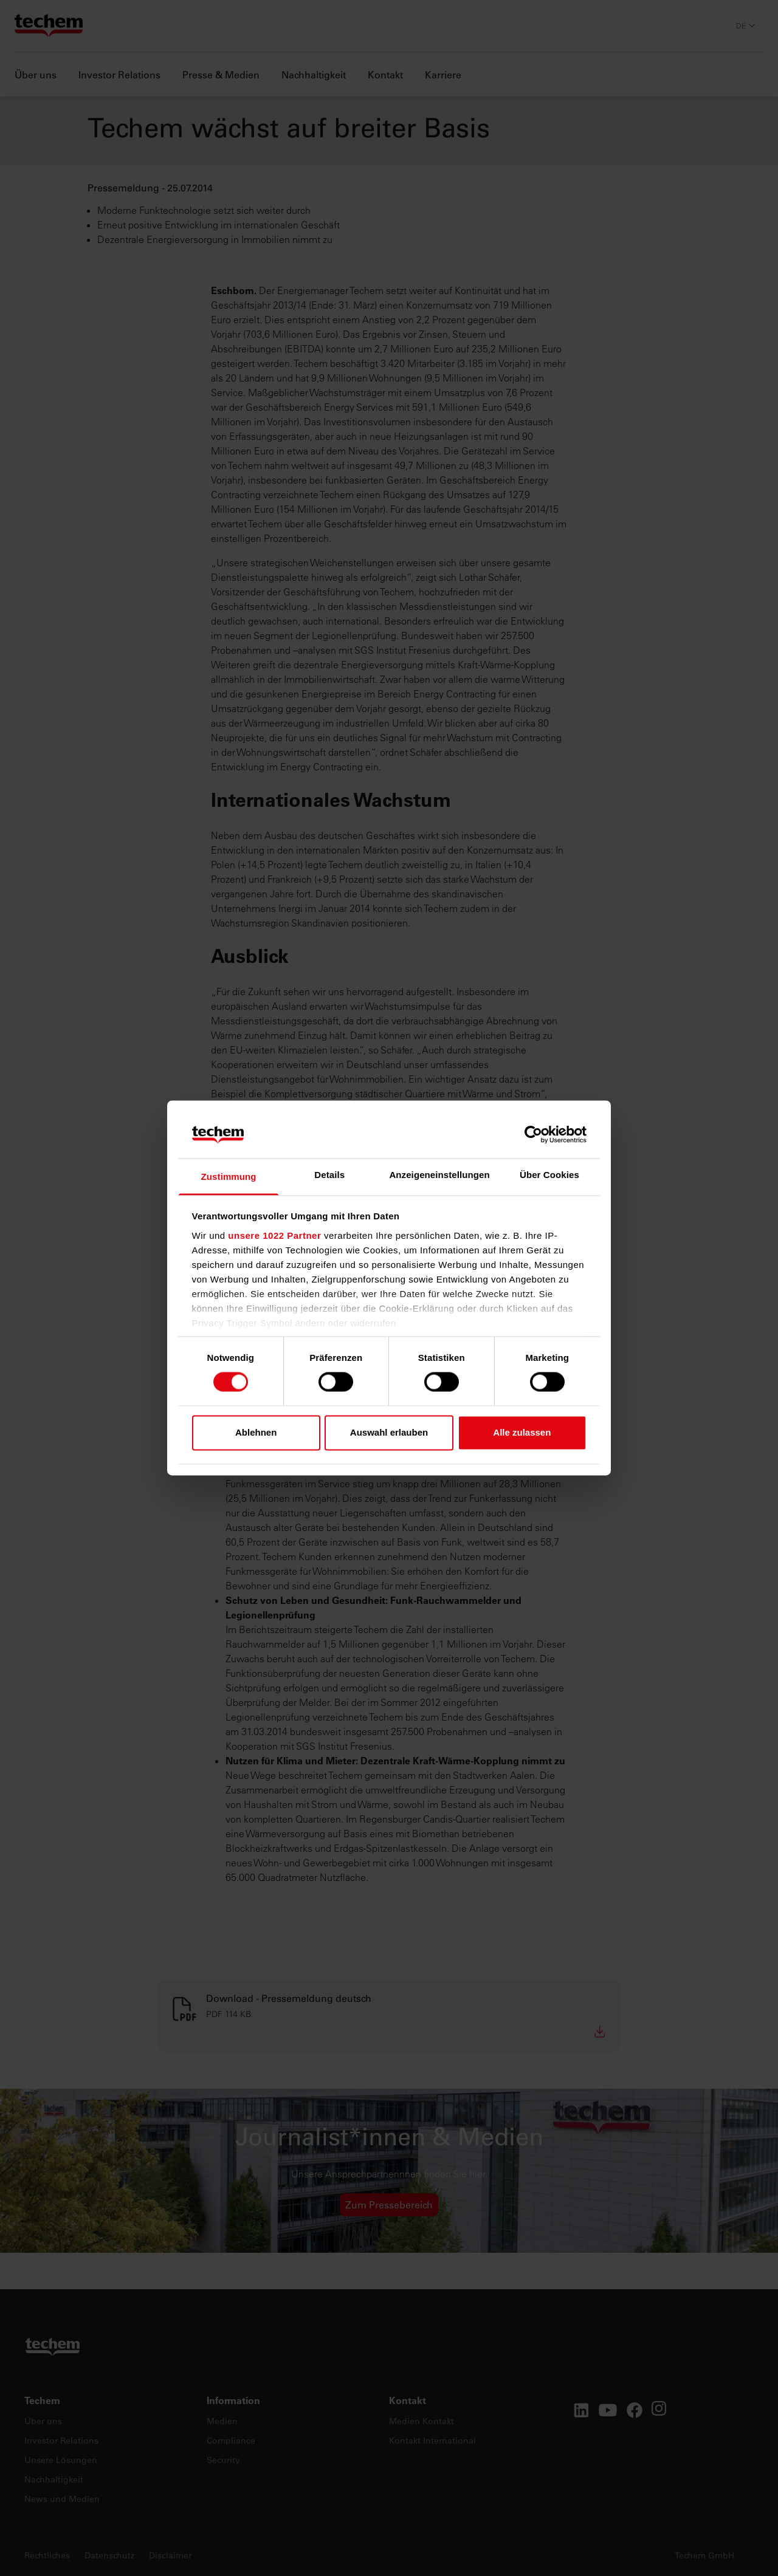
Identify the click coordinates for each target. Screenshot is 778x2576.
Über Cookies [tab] (549, 1175)
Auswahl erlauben (389, 1432)
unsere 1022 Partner (274, 1235)
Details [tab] (329, 1175)
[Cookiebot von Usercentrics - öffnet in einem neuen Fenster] (533, 1135)
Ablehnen (256, 1432)
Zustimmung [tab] (228, 1176)
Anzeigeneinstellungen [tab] (439, 1175)
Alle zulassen (522, 1432)
